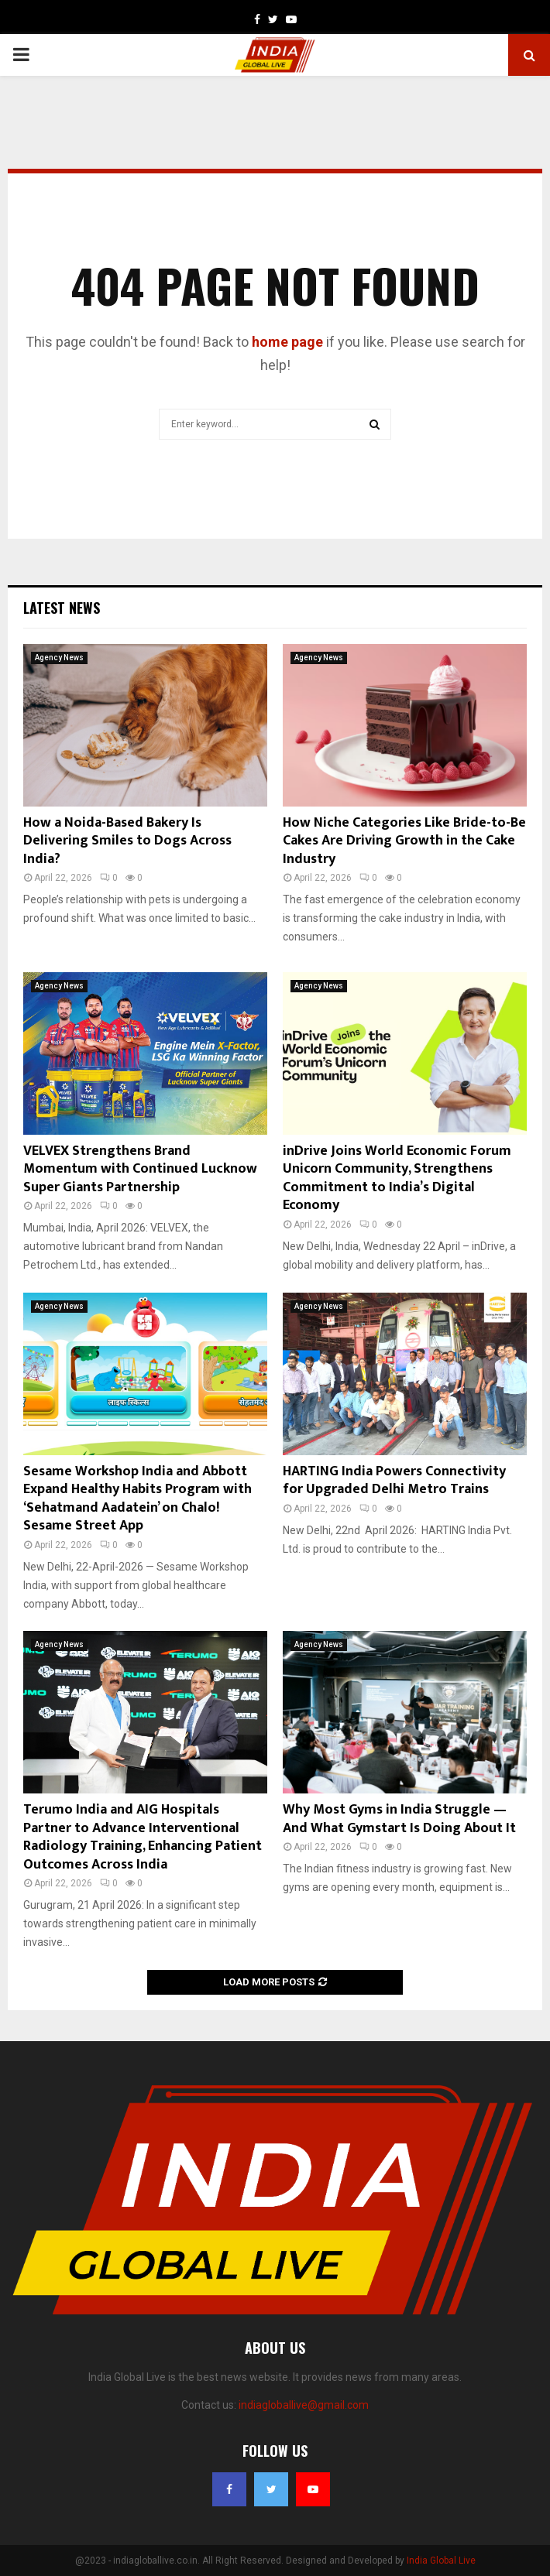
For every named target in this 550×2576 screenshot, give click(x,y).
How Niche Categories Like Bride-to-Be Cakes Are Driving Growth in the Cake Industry (404, 841)
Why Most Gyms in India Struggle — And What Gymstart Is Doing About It (399, 1818)
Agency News (59, 657)
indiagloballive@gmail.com (304, 2405)
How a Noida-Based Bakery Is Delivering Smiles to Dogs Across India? (127, 841)
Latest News (61, 608)
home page (287, 342)
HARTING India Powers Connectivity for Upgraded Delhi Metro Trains (394, 1480)
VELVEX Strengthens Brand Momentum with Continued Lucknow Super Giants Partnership (140, 1169)
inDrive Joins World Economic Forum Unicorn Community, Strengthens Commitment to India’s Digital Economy (397, 1178)
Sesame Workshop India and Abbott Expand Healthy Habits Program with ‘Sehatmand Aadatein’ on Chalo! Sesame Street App (137, 1498)
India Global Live (441, 2560)
